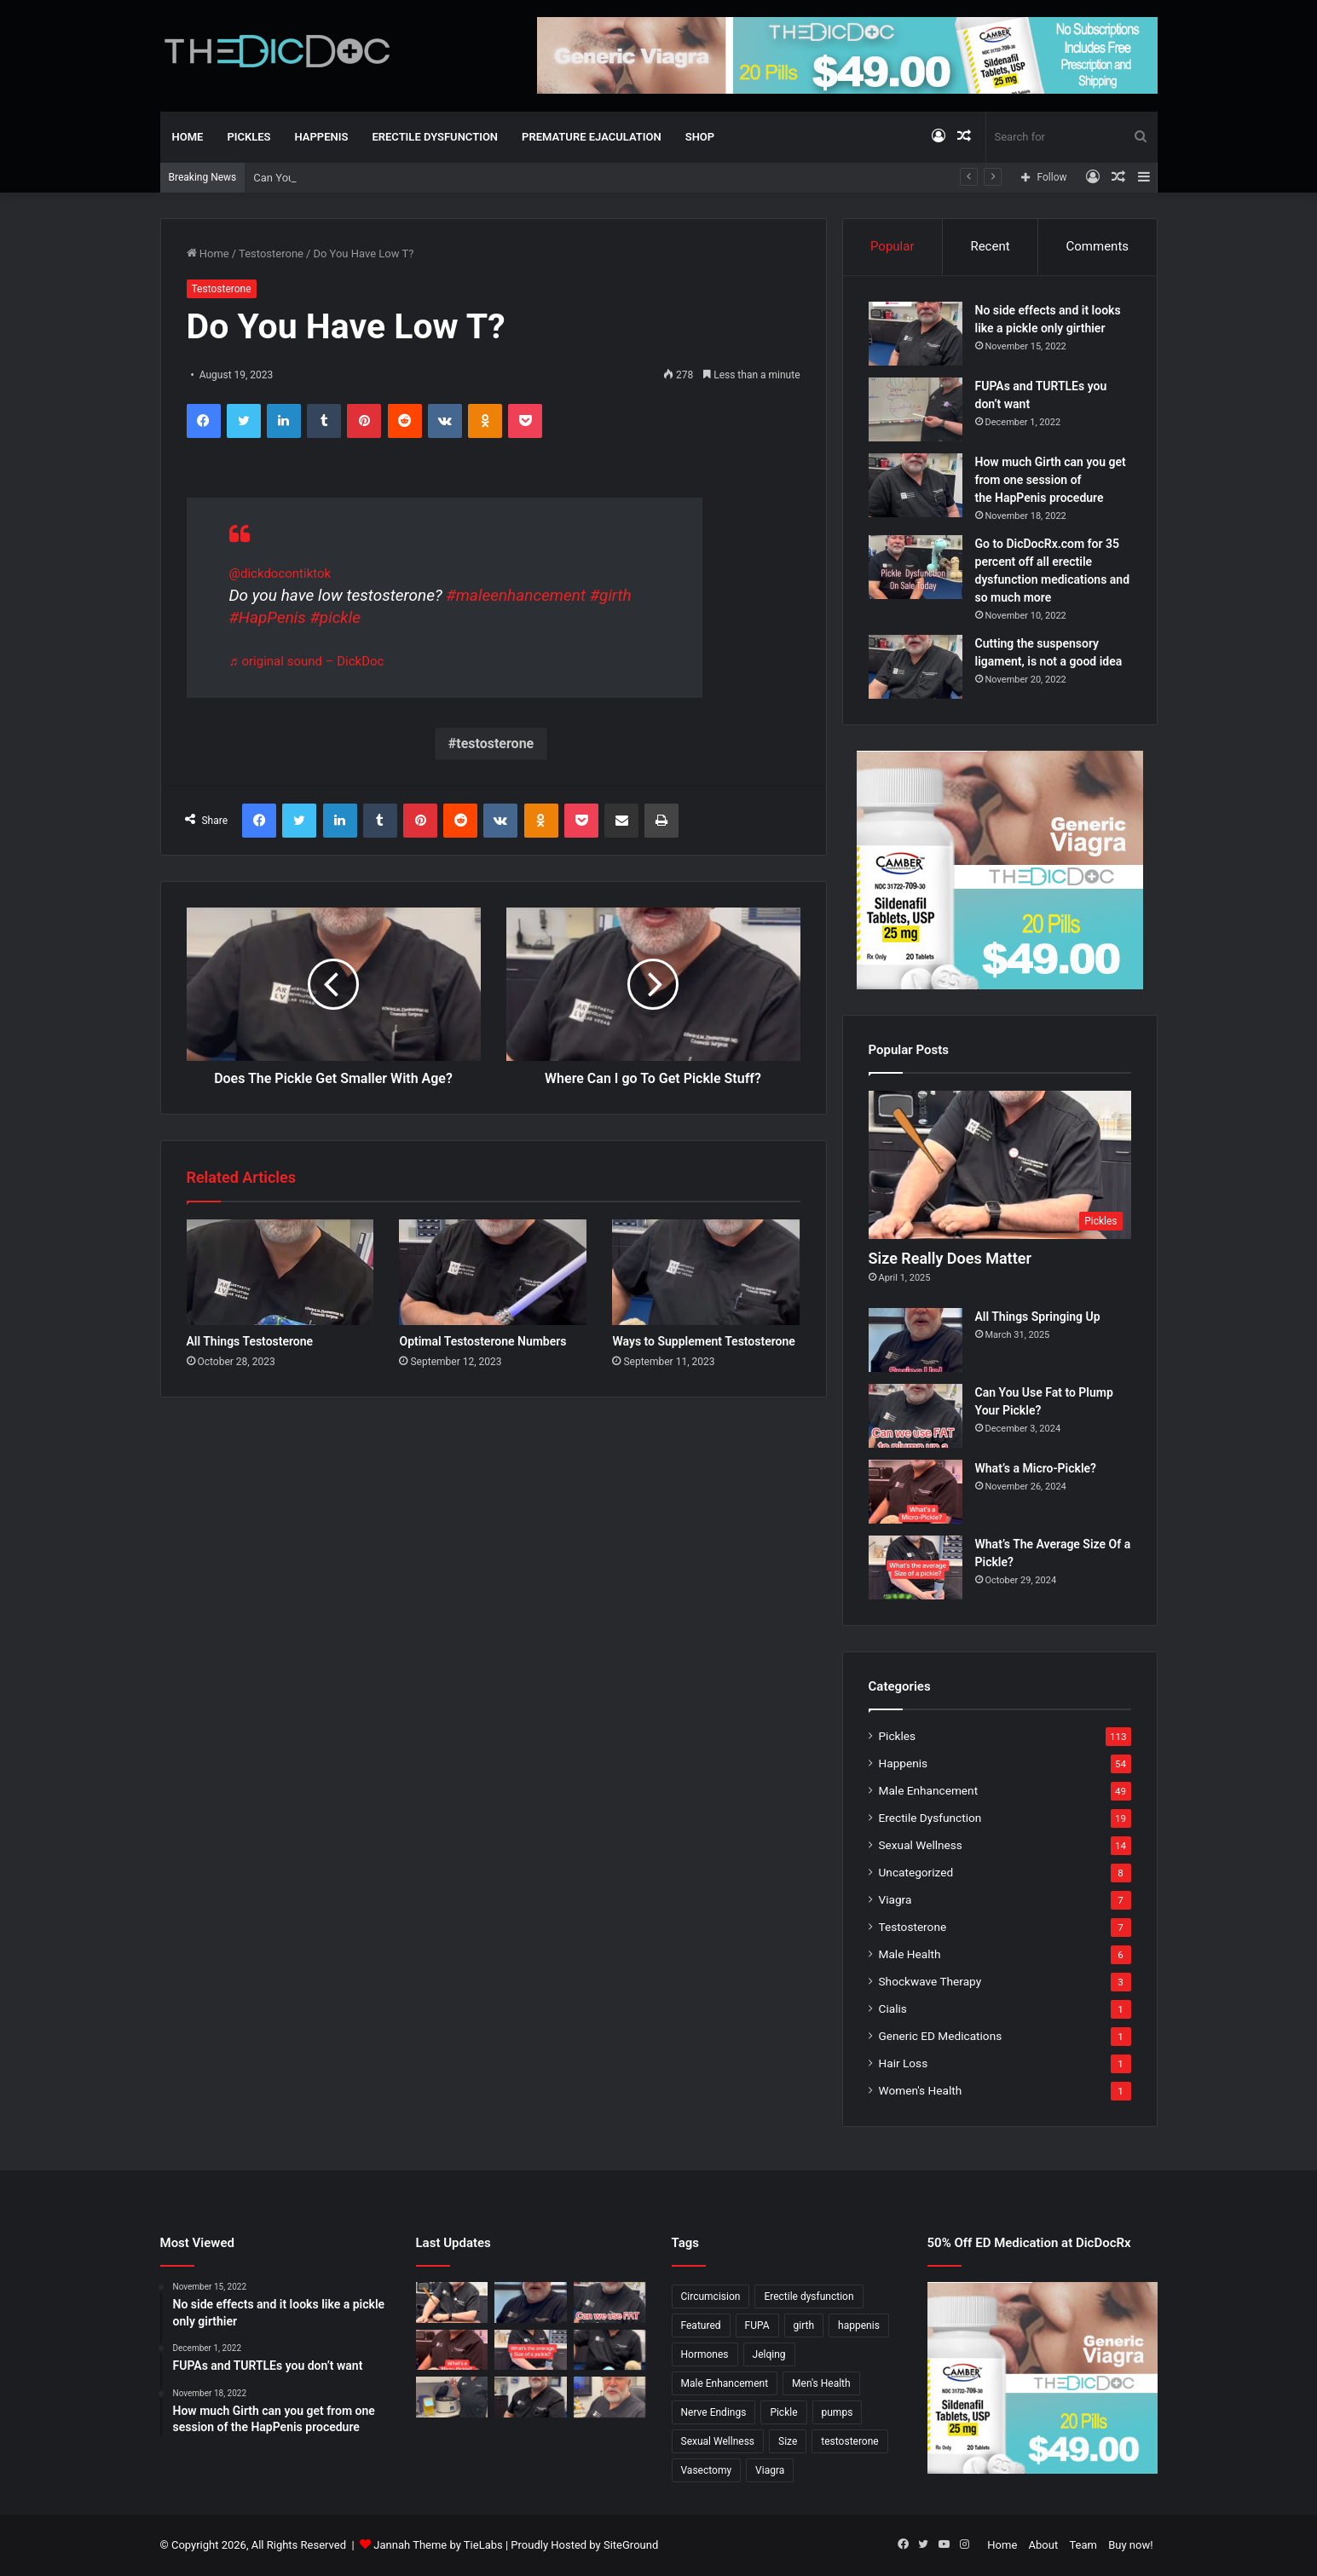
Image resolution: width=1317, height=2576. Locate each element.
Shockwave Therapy (930, 1981)
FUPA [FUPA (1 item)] (757, 2325)
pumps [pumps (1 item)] (837, 2412)
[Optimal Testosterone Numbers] (492, 1272)
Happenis (322, 136)
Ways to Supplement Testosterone (703, 1341)
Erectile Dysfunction (435, 136)
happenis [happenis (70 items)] (859, 2325)
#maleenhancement (516, 595)
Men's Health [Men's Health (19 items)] (821, 2383)
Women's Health (920, 2090)
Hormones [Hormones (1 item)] (705, 2354)
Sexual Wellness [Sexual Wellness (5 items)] (718, 2441)
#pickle (335, 617)
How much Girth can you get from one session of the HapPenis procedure (1050, 479)
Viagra (895, 1899)
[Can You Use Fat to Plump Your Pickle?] (915, 1416)
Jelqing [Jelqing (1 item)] (769, 2354)
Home (188, 136)
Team (1083, 2545)
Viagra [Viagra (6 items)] (769, 2470)
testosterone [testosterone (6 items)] (849, 2441)
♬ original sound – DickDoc (306, 661)
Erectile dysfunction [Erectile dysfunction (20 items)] (808, 2296)
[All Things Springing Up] (915, 1340)
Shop (699, 136)
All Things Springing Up (310, 177)
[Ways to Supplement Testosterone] (706, 1272)
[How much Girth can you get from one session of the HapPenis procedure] (915, 485)
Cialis (893, 2008)
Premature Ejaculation (591, 136)
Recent (989, 246)
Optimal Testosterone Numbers (482, 1341)
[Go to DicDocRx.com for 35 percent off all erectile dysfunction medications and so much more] (915, 567)
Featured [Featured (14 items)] (701, 2325)
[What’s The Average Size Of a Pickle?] (915, 1567)
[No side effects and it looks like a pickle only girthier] (915, 334)
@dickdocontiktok (280, 573)
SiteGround (631, 2545)
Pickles (248, 136)
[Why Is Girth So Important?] (610, 2397)
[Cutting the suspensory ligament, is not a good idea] (915, 667)
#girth (611, 595)
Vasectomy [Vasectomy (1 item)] (706, 2470)
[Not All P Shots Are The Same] (452, 2397)
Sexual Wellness (920, 1845)
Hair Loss (903, 2063)
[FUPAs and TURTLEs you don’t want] (915, 409)
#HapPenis (267, 617)
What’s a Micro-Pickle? (1035, 1468)
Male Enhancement (929, 1790)
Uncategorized (916, 1872)
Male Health (910, 1954)
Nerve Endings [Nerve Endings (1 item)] (714, 2412)
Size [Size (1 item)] (787, 2441)
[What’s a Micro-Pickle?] (915, 1492)
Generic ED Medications (940, 2036)
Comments (1097, 246)
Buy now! (1130, 2545)
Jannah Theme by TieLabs (437, 2545)
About (1044, 2545)
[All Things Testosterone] (280, 1272)
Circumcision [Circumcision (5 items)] (711, 2296)
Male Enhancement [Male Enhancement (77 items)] (725, 2383)
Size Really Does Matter (950, 1258)
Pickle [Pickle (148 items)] (783, 2412)
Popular (892, 246)
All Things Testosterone (250, 1341)
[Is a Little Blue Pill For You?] (610, 2350)
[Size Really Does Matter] (1000, 1165)
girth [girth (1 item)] (804, 2325)
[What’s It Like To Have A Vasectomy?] (530, 2397)
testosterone (495, 743)
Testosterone (271, 253)
